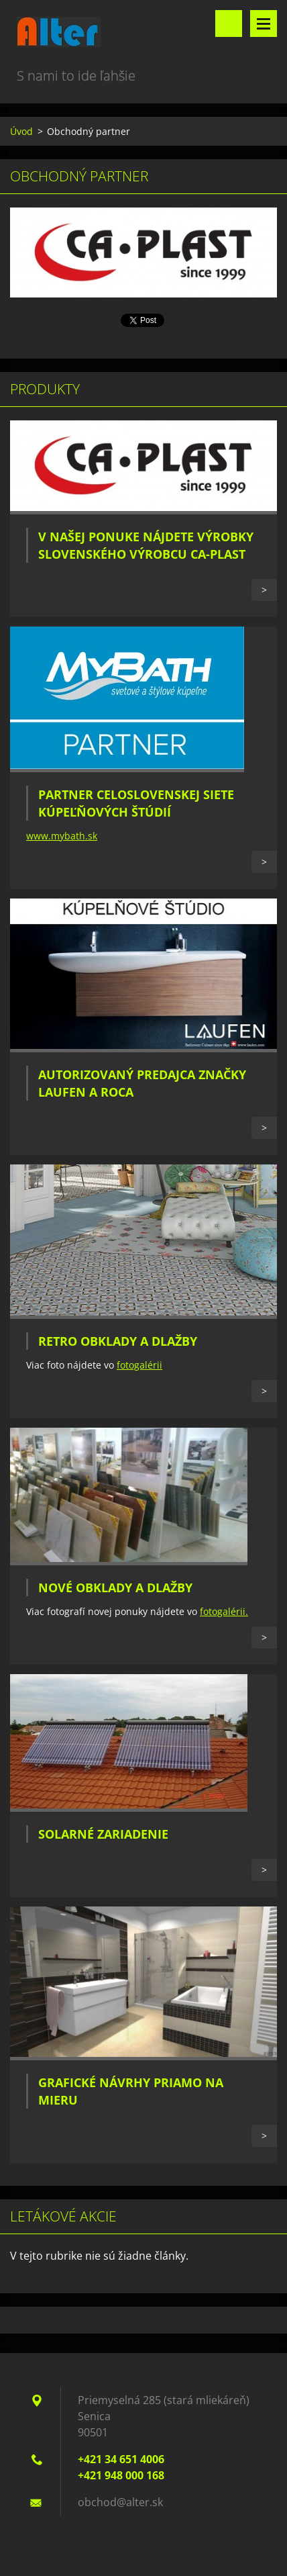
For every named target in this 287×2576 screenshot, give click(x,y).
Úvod (21, 131)
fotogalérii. (224, 1611)
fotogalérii (139, 1365)
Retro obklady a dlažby (117, 1341)
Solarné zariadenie (103, 1834)
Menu (263, 23)
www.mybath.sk (61, 835)
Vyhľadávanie (228, 23)
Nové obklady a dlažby (115, 1587)
